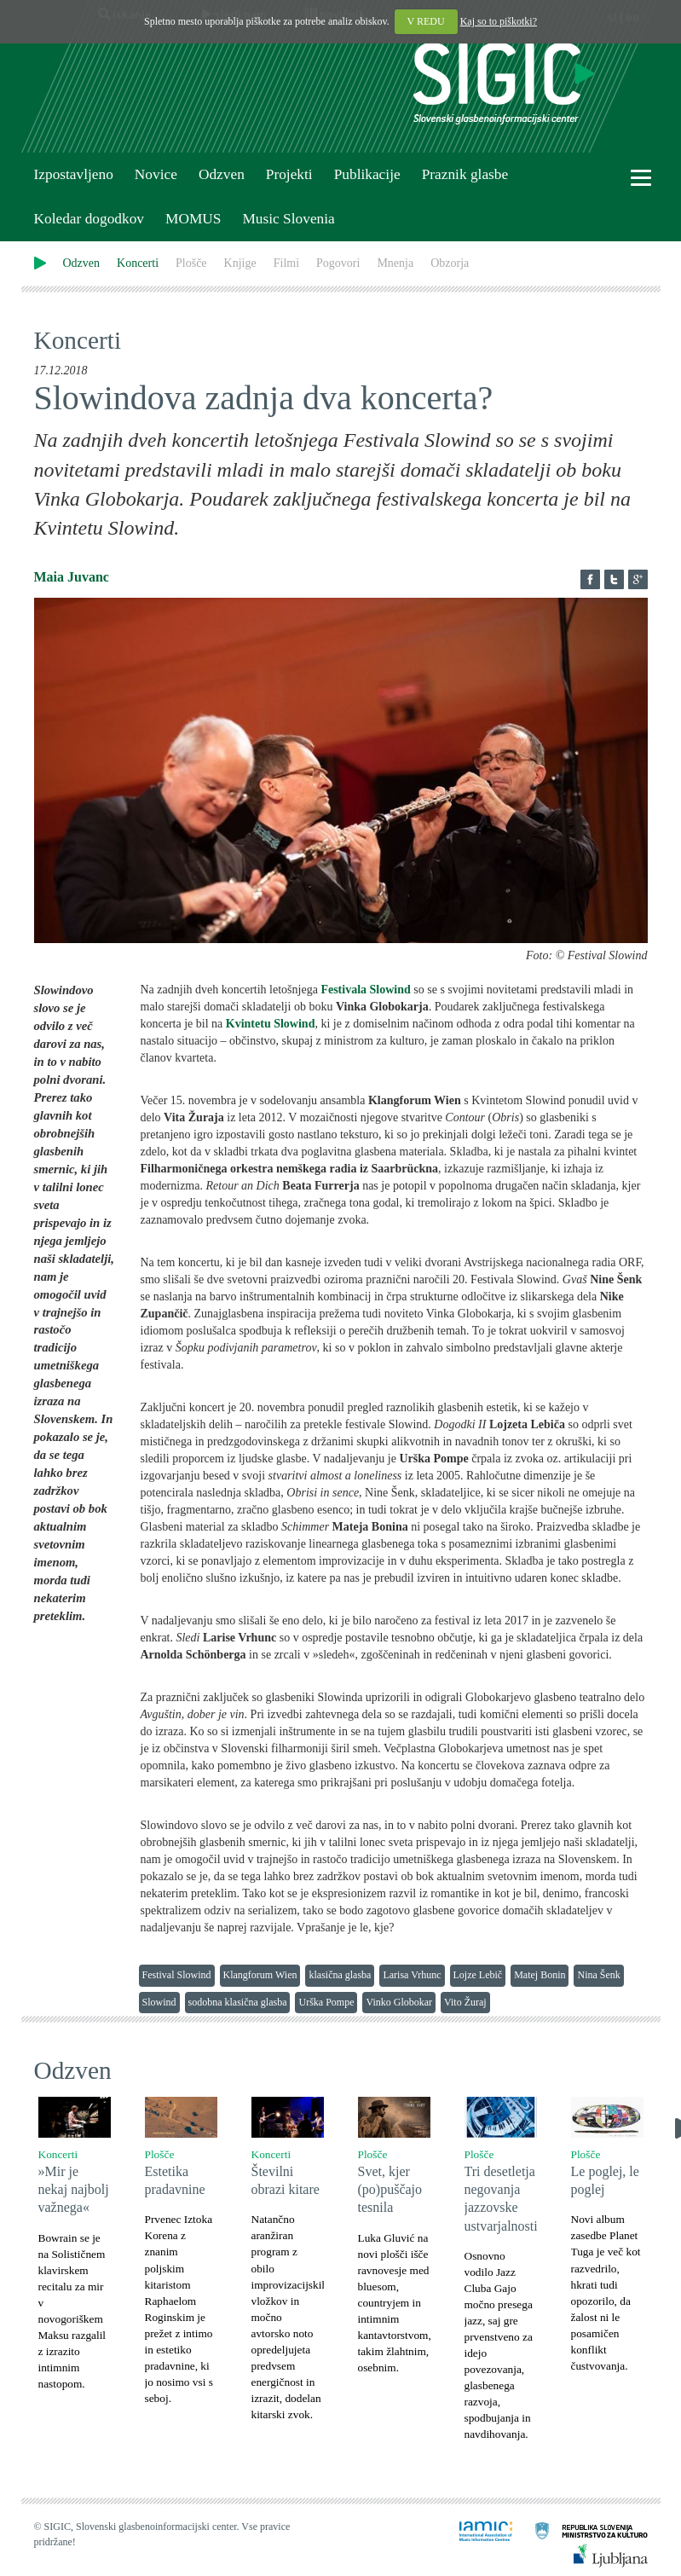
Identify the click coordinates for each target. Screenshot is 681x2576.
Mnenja (395, 263)
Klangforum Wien (260, 1975)
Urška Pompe (326, 2002)
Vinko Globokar (399, 2002)
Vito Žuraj (465, 2002)
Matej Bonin (539, 1975)
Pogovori (338, 263)
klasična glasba (340, 1975)
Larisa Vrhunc (412, 1975)
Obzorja (449, 263)
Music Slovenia (288, 219)
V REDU (426, 21)
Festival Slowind (176, 1975)
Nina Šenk (598, 1975)
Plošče (191, 263)
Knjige (240, 263)
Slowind (159, 2002)
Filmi (286, 263)
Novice (156, 174)
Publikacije (367, 174)
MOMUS (193, 219)
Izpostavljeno (73, 174)
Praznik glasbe (465, 174)
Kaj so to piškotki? (498, 21)
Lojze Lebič (478, 1975)
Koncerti (138, 263)
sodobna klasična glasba (237, 2002)
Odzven (222, 174)
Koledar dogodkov (89, 219)
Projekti (289, 174)
